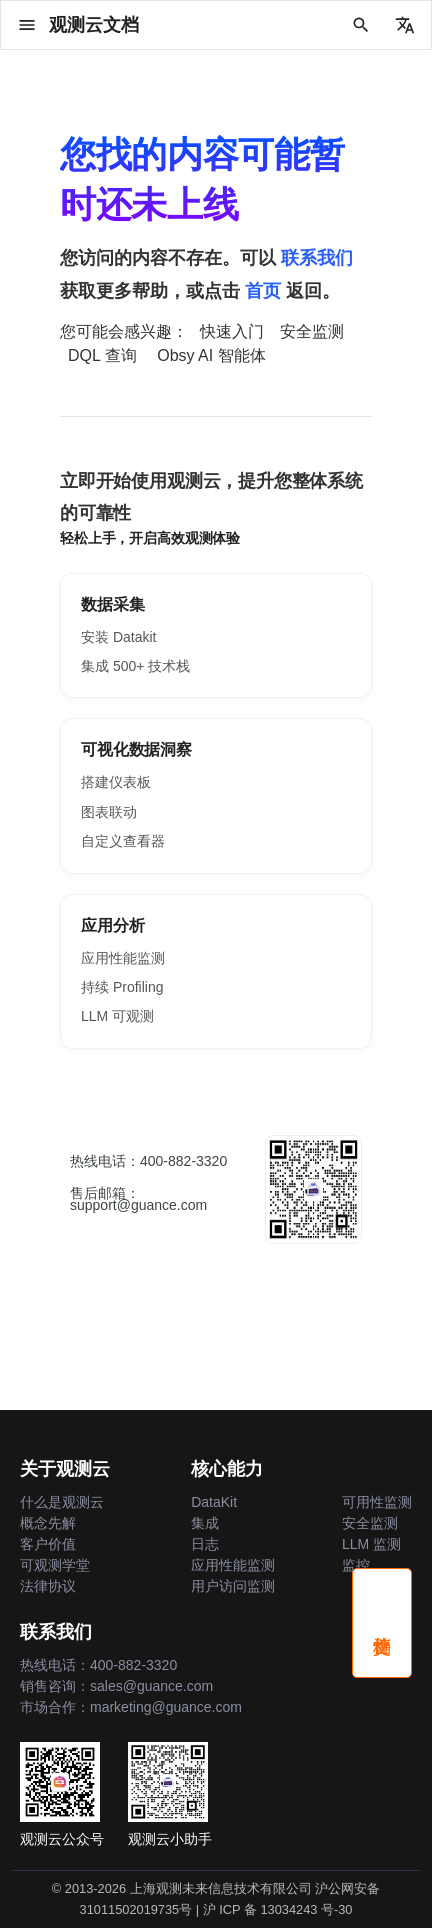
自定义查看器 (123, 841)
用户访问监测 (233, 1586)
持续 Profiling (122, 987)
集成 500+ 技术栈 (135, 666)
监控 (356, 1565)
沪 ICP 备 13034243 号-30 (278, 1909)
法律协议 (48, 1586)
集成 (205, 1523)
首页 (263, 291)
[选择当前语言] (405, 25)
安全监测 (312, 331)
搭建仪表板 (116, 782)
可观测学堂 (55, 1565)
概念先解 (48, 1523)
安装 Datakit (118, 637)
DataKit (214, 1502)
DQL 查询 (102, 355)
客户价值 (48, 1544)
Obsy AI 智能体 (211, 355)
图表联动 (109, 812)
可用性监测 (377, 1502)
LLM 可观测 (117, 1016)
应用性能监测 (123, 958)
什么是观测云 (62, 1502)
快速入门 (232, 331)
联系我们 (317, 258)
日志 (205, 1544)
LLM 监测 (371, 1544)
